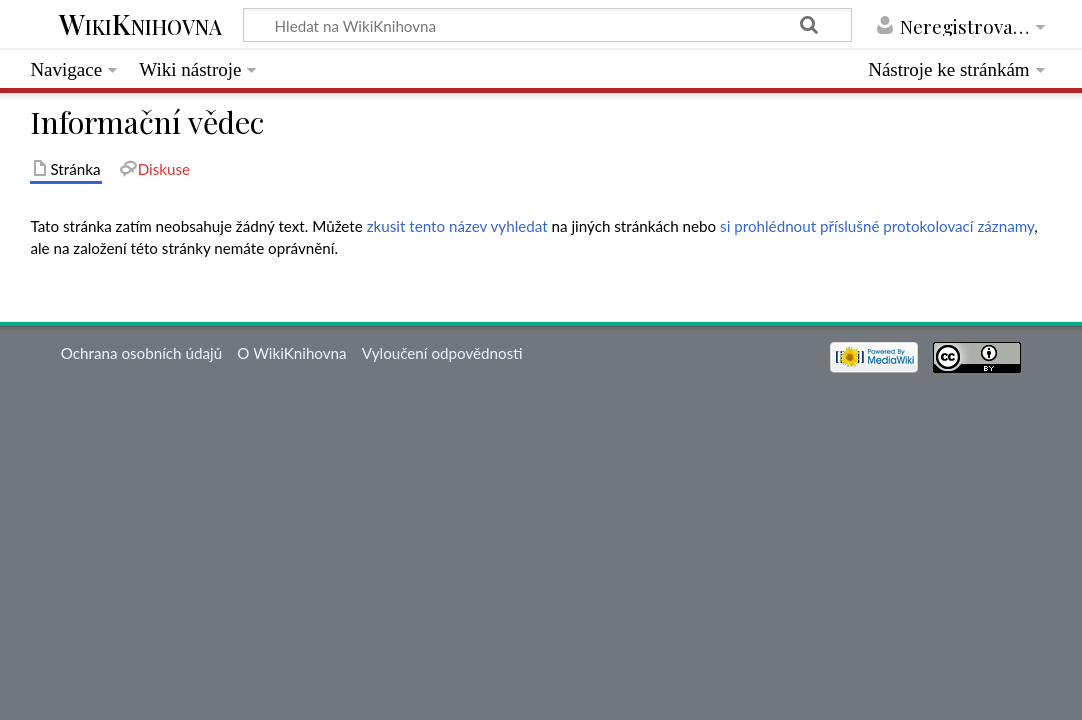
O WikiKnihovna (291, 353)
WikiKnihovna (140, 25)
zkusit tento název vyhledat (457, 226)
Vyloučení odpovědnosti (442, 353)
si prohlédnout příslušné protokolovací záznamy (877, 226)
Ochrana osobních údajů (141, 353)
